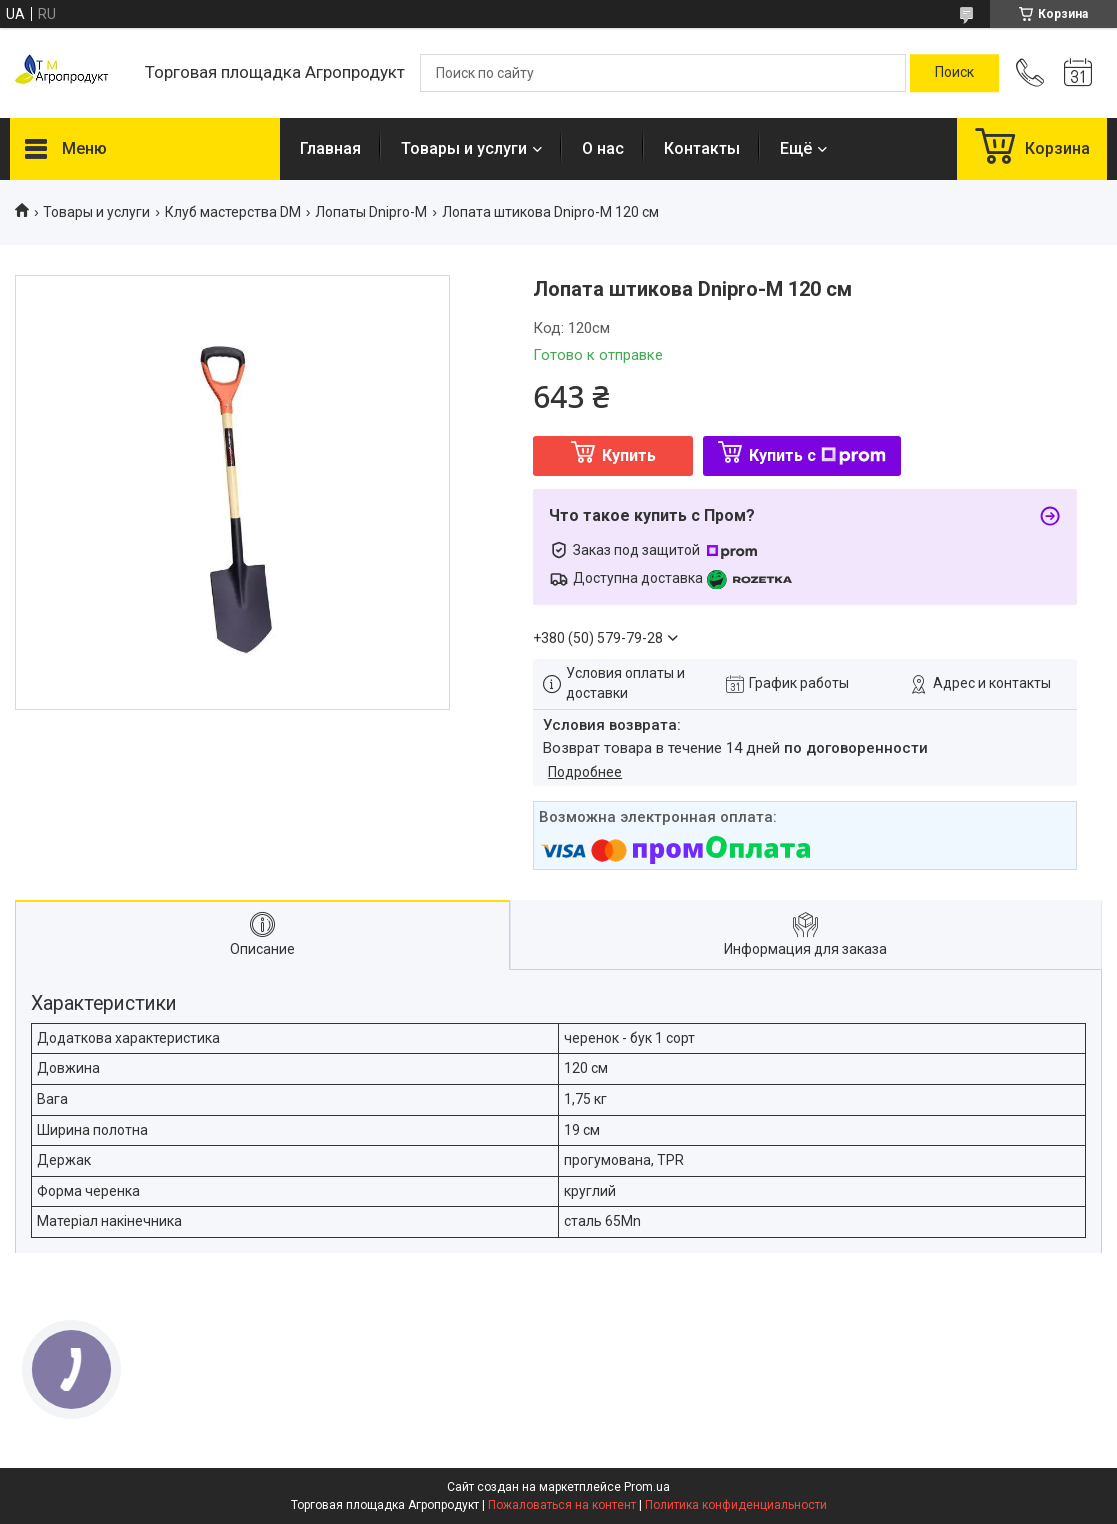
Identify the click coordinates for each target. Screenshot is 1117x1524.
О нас (603, 148)
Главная (330, 148)
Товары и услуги (464, 148)
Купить (629, 455)
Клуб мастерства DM (233, 212)
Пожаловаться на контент (562, 1505)
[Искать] (954, 73)
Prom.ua (647, 1487)
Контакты (702, 148)
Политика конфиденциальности (736, 1505)
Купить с (817, 455)
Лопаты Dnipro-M (371, 212)
